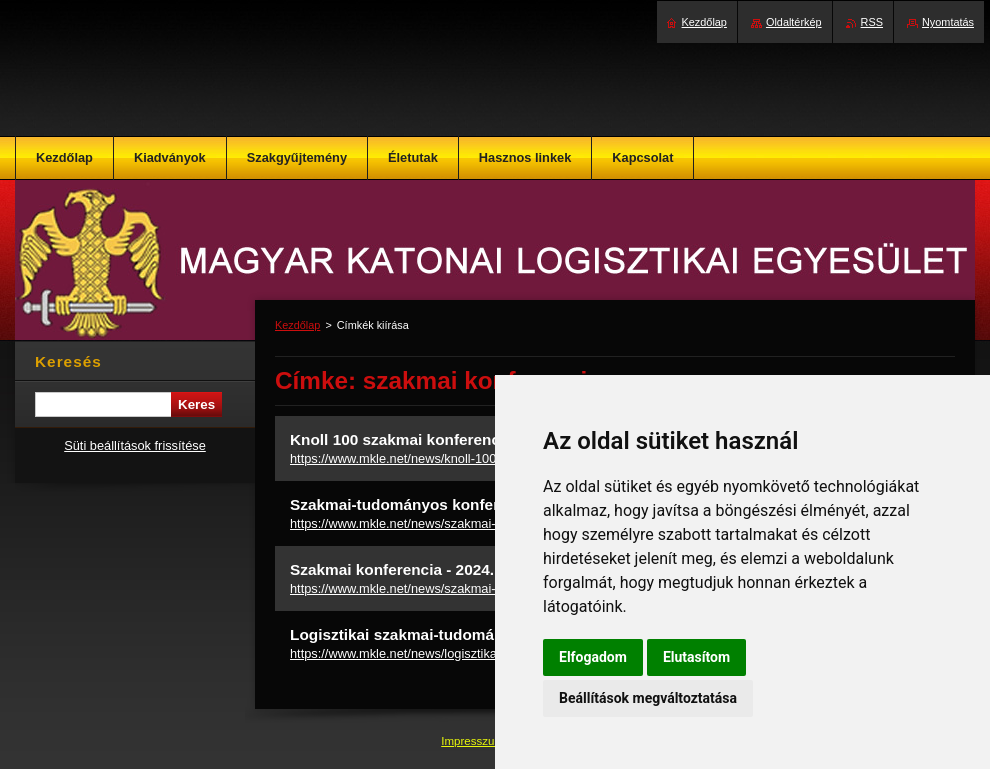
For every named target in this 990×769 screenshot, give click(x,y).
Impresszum (474, 741)
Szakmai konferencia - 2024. (392, 569)
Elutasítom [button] (696, 657)
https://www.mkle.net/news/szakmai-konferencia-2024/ (444, 588)
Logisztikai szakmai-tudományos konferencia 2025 (474, 634)
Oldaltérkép (794, 22)
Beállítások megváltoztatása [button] (648, 698)
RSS (872, 22)
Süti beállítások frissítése (135, 445)
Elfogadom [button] (593, 657)
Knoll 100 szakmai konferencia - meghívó (440, 439)
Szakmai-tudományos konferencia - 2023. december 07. (491, 504)
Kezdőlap (297, 325)
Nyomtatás (948, 22)
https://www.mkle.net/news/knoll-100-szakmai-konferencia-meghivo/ (482, 458)
